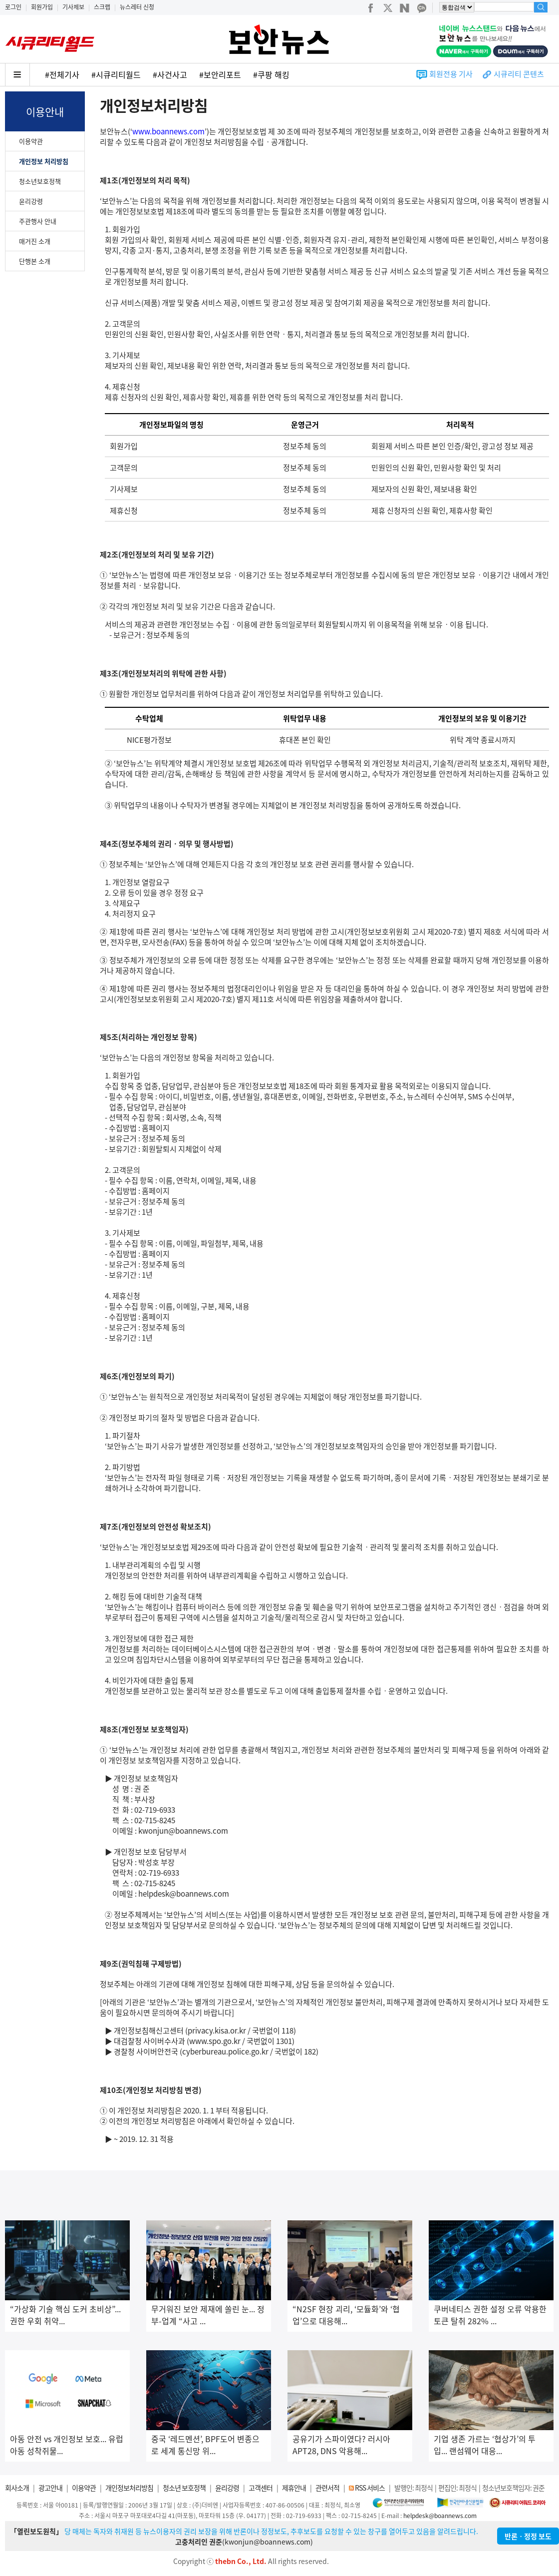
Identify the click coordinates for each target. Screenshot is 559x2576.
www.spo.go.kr (215, 2041)
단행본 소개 (34, 261)
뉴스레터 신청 (137, 6)
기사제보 (73, 6)
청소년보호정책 (40, 181)
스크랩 (102, 6)
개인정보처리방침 (129, 2488)
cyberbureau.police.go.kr (225, 2051)
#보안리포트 (220, 74)
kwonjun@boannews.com (183, 1830)
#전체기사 (62, 74)
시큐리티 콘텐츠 (519, 73)
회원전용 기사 (451, 73)
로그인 (13, 6)
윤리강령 (31, 201)
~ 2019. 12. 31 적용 (144, 2138)
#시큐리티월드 (116, 74)
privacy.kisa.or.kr (217, 2030)
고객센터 (261, 2488)
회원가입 (42, 6)
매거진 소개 (34, 241)
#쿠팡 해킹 (271, 74)
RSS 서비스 (370, 2488)
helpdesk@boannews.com (183, 1893)
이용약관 (31, 141)
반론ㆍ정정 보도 (528, 2536)
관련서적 (327, 2488)
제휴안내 (294, 2488)
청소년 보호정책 (184, 2488)
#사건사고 (170, 74)
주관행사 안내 (37, 221)
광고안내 (50, 2488)
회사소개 (17, 2488)
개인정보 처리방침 (43, 161)
